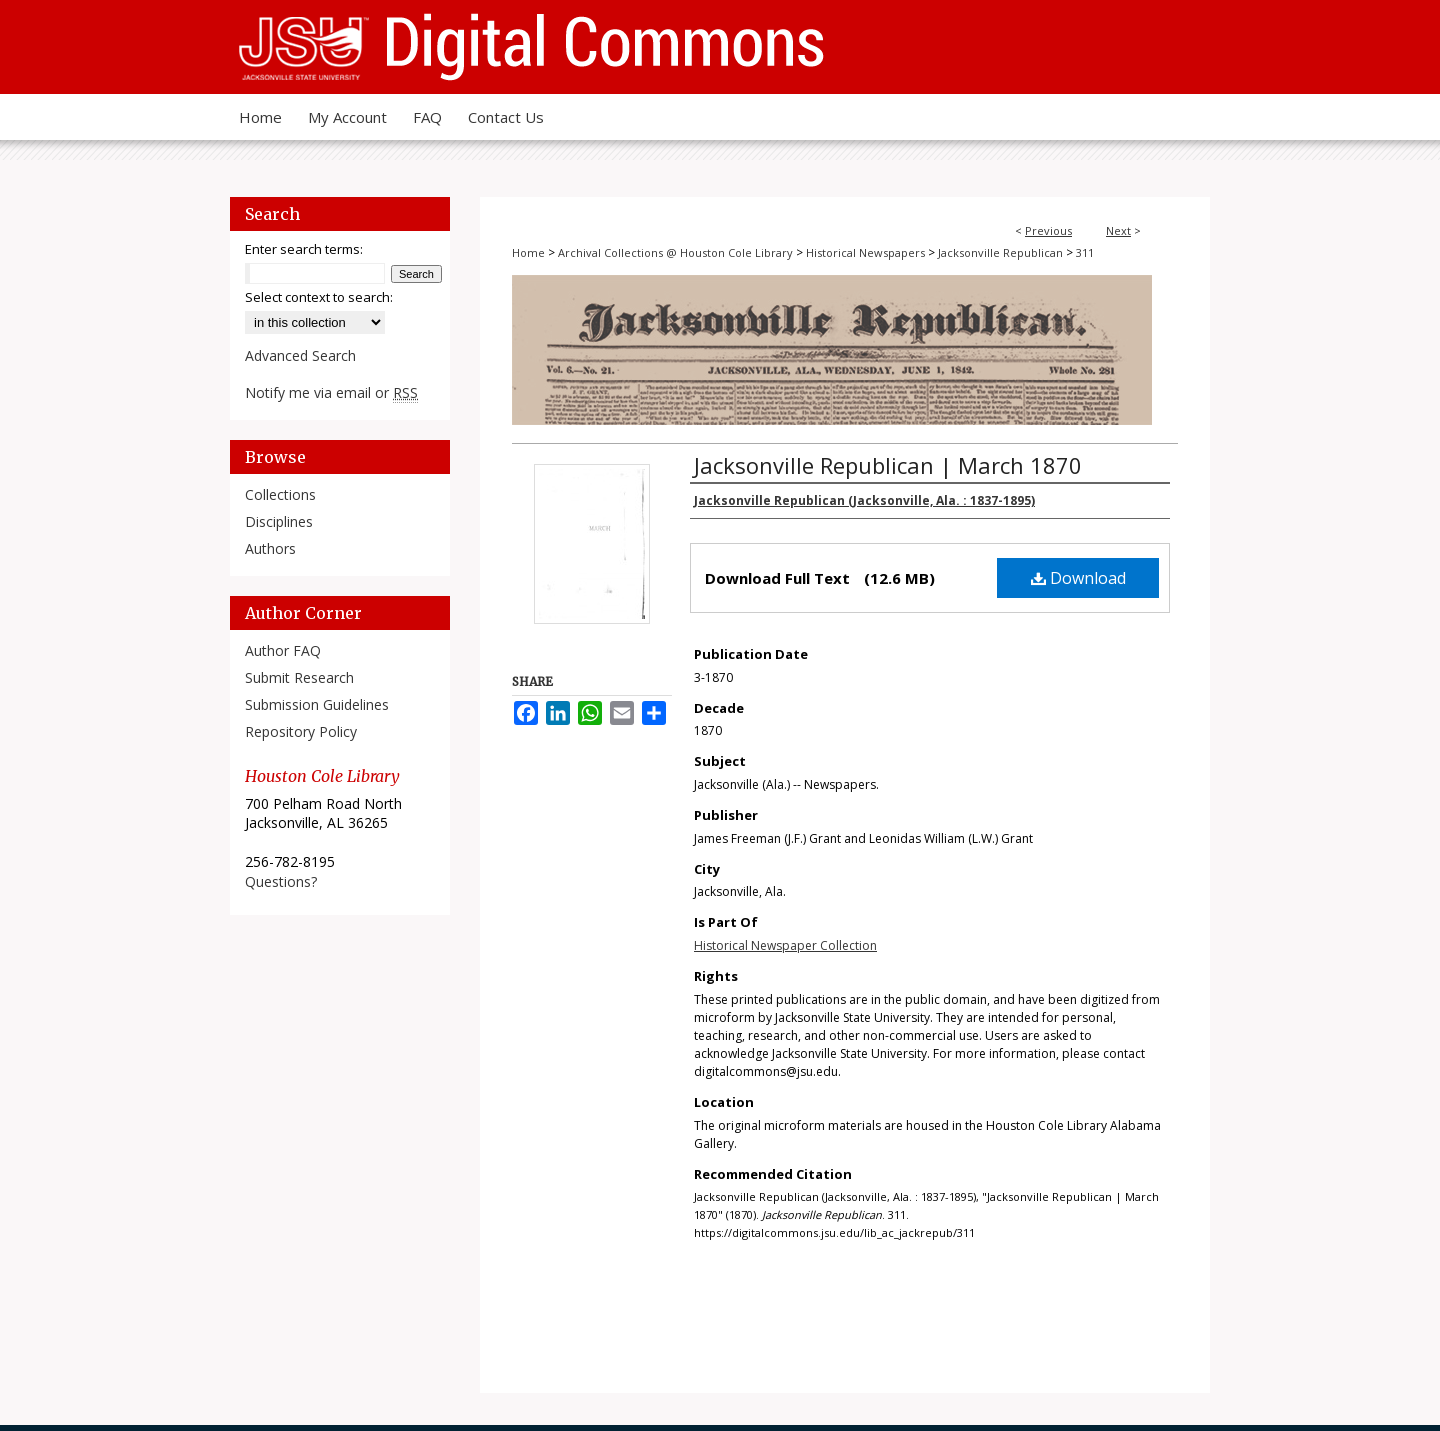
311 (1085, 252)
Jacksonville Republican (1000, 252)
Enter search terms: (304, 249)
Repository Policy (301, 731)
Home (528, 252)
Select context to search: (319, 297)
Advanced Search (300, 355)
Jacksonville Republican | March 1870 (888, 465)
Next (1118, 230)
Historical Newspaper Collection (785, 945)
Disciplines (279, 521)
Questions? (281, 881)
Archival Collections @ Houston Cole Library (675, 252)
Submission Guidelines (317, 704)
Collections (280, 494)
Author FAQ (283, 650)
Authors (270, 548)
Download (1078, 578)
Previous (1048, 230)
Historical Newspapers (865, 252)
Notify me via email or (331, 392)
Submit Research (299, 677)
